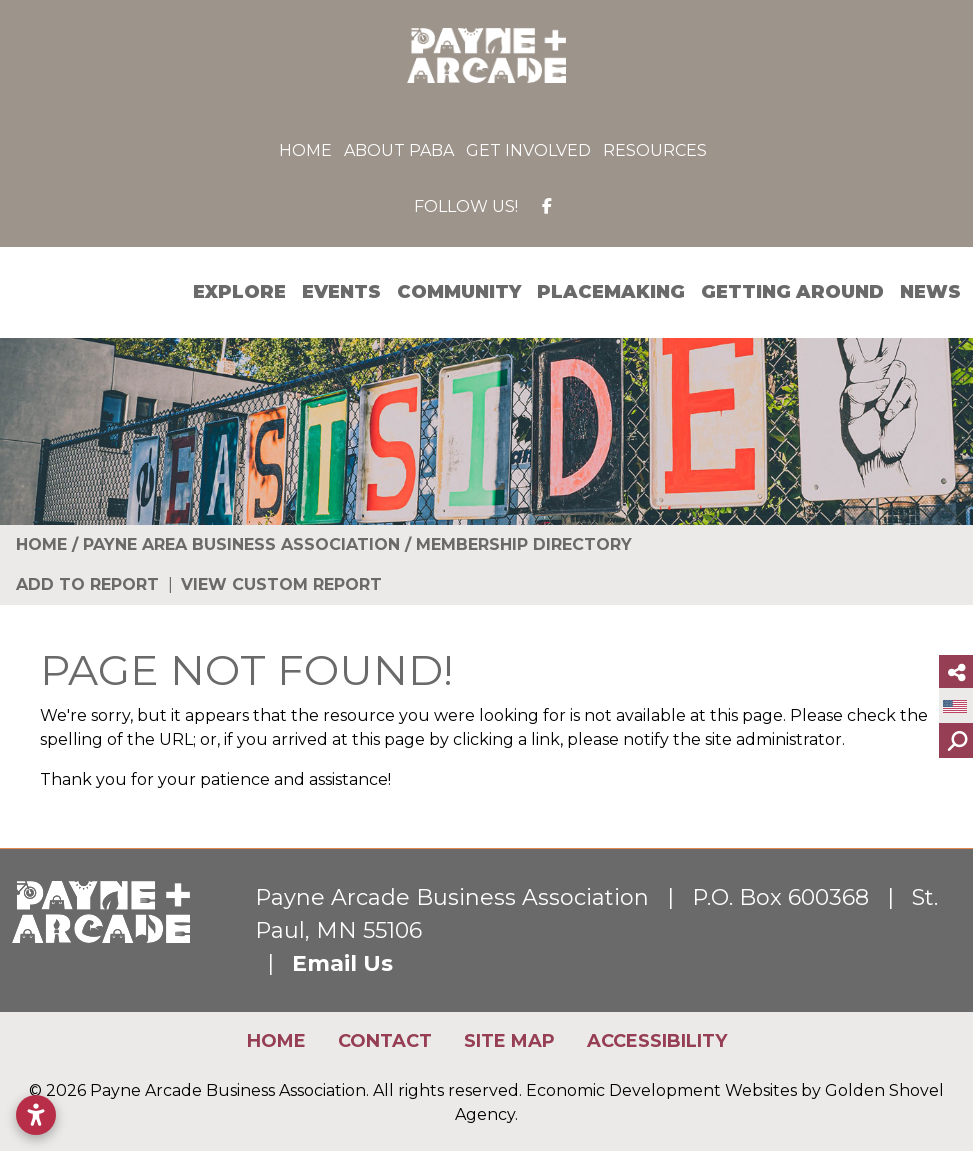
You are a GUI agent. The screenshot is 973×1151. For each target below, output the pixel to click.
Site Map (509, 1041)
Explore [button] (239, 292)
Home (305, 150)
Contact (385, 1041)
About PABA (399, 150)
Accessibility (657, 1041)
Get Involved (528, 150)
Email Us (342, 963)
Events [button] (341, 292)
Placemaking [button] (611, 292)
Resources (655, 150)
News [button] (930, 292)
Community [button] (459, 292)
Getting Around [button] (792, 292)
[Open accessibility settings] (36, 1115)
